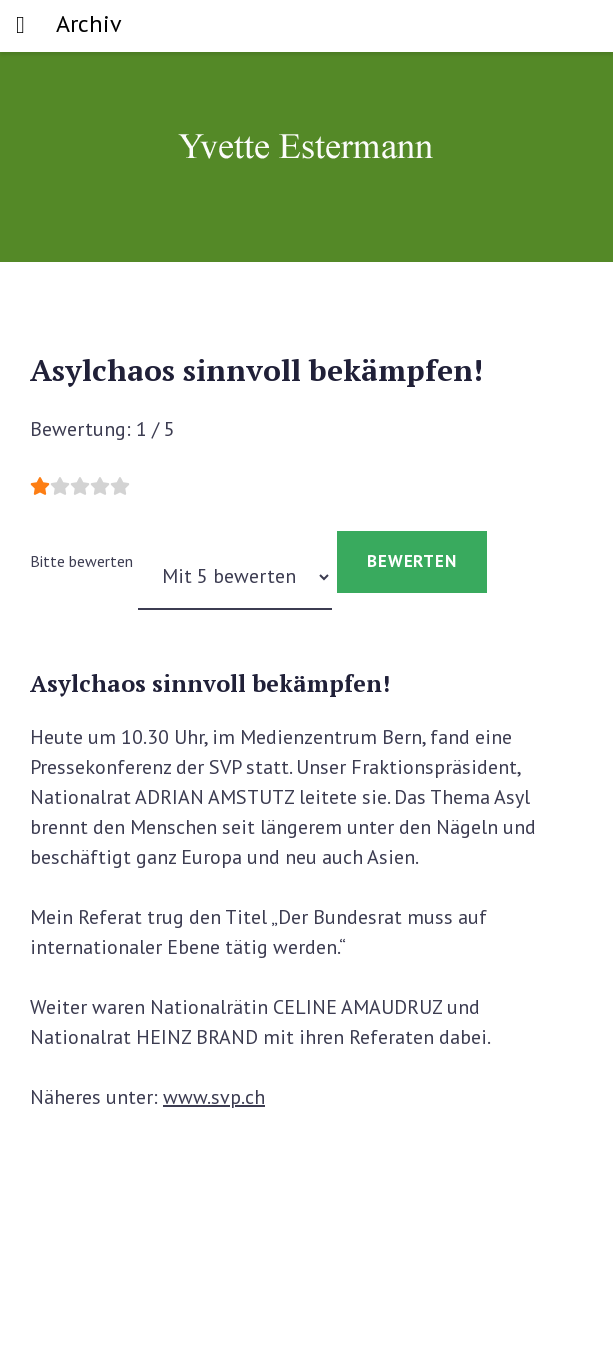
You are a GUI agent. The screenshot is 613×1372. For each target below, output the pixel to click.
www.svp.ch (214, 1097)
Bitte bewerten (81, 561)
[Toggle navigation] (20, 26)
